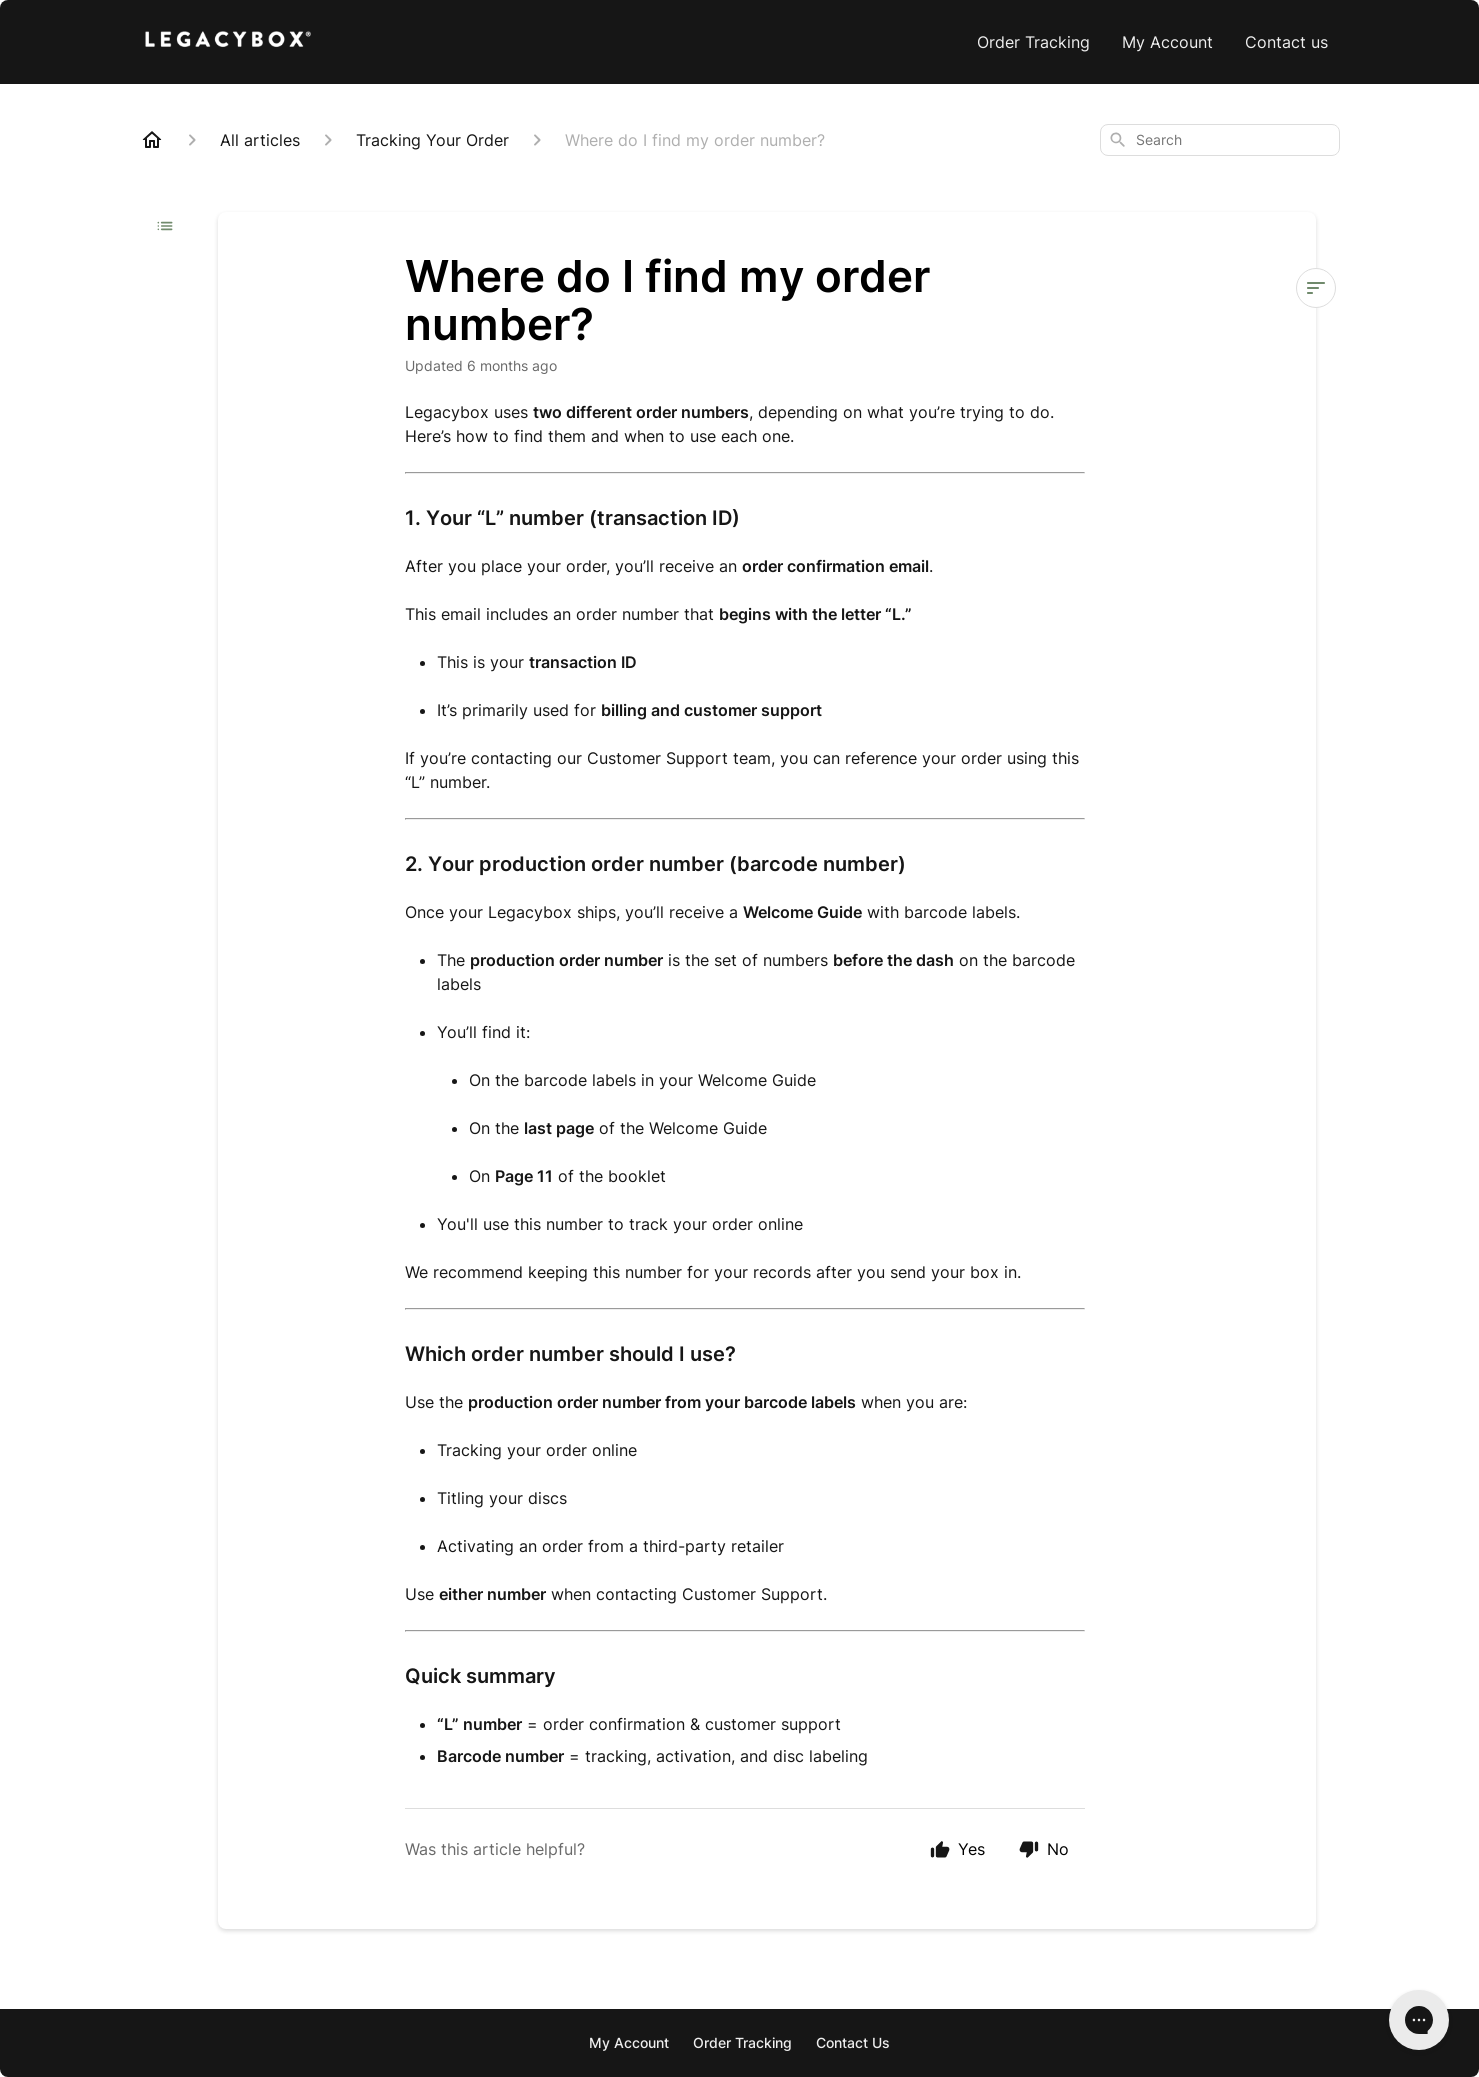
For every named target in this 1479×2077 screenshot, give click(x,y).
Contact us (1286, 42)
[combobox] (1220, 140)
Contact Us (853, 2042)
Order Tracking (1033, 42)
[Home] (152, 140)
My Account (1167, 42)
